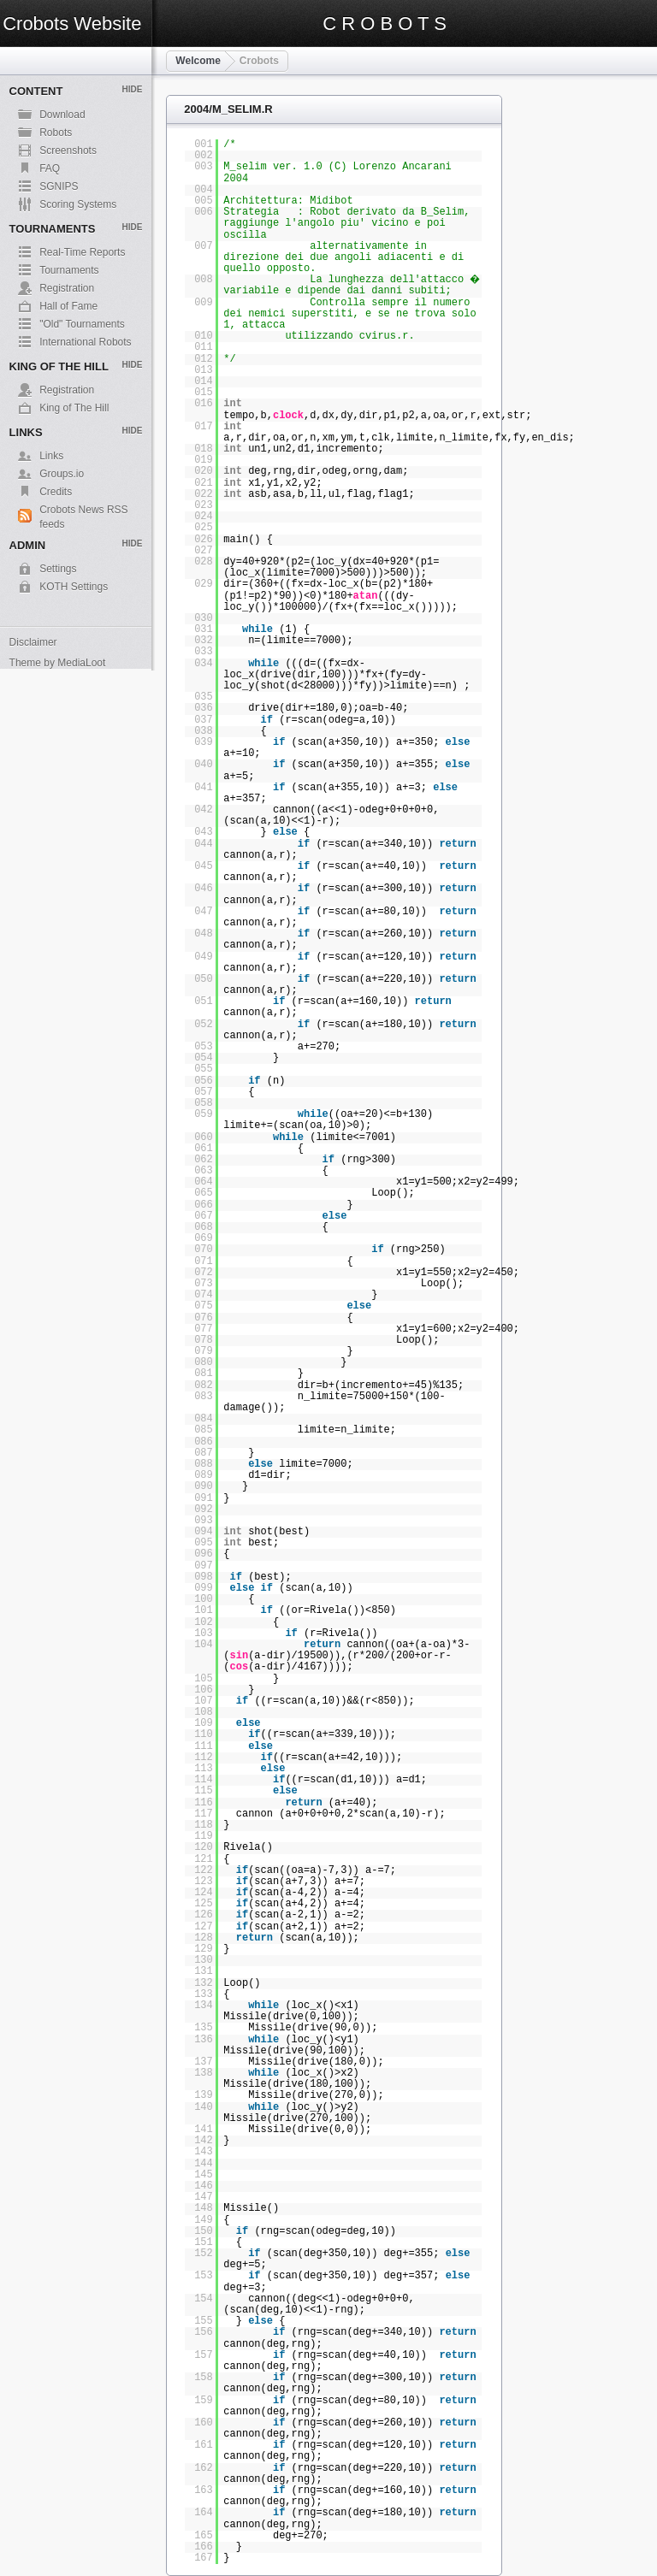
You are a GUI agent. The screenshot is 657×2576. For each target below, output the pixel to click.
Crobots (259, 61)
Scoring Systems (77, 204)
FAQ (49, 168)
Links (51, 456)
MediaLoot (81, 663)
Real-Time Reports (82, 252)
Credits (55, 492)
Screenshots (68, 151)
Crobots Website (72, 23)
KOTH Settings (73, 587)
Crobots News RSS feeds (83, 510)
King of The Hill (74, 408)
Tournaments (68, 270)
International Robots (85, 342)
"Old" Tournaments (82, 324)
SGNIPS (58, 186)
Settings (57, 569)
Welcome (197, 61)
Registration (66, 288)
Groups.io (61, 474)
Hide (131, 89)
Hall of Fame (68, 306)
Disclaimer (33, 642)
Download (62, 115)
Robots (55, 133)
